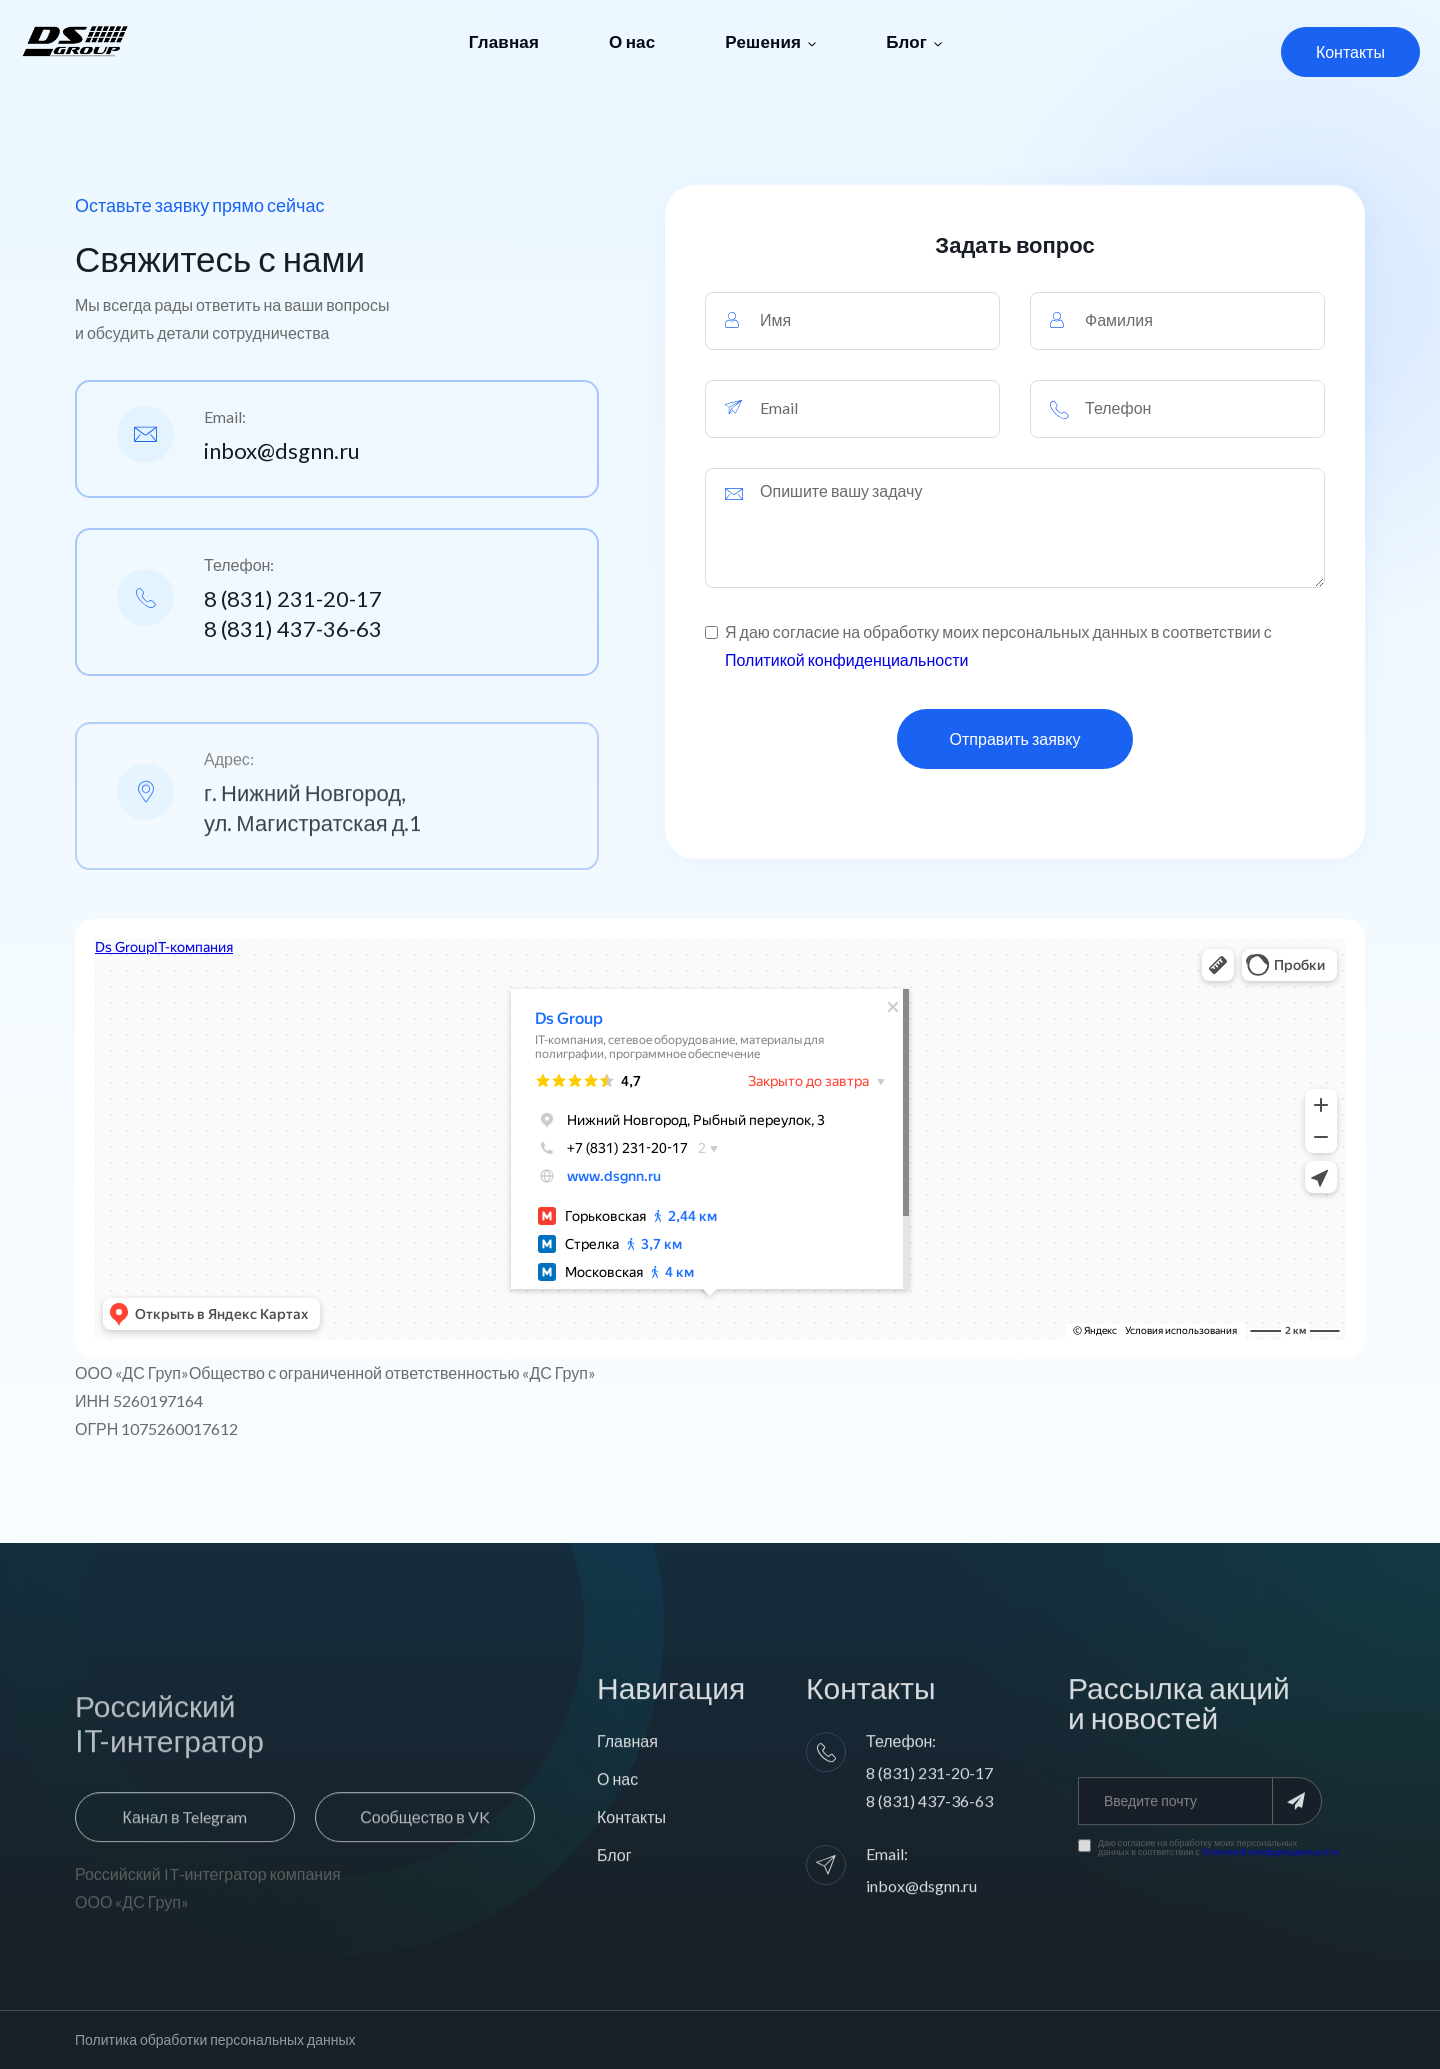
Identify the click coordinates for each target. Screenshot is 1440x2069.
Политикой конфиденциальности (846, 659)
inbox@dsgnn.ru (282, 450)
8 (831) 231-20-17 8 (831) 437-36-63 (293, 613)
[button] (770, 42)
